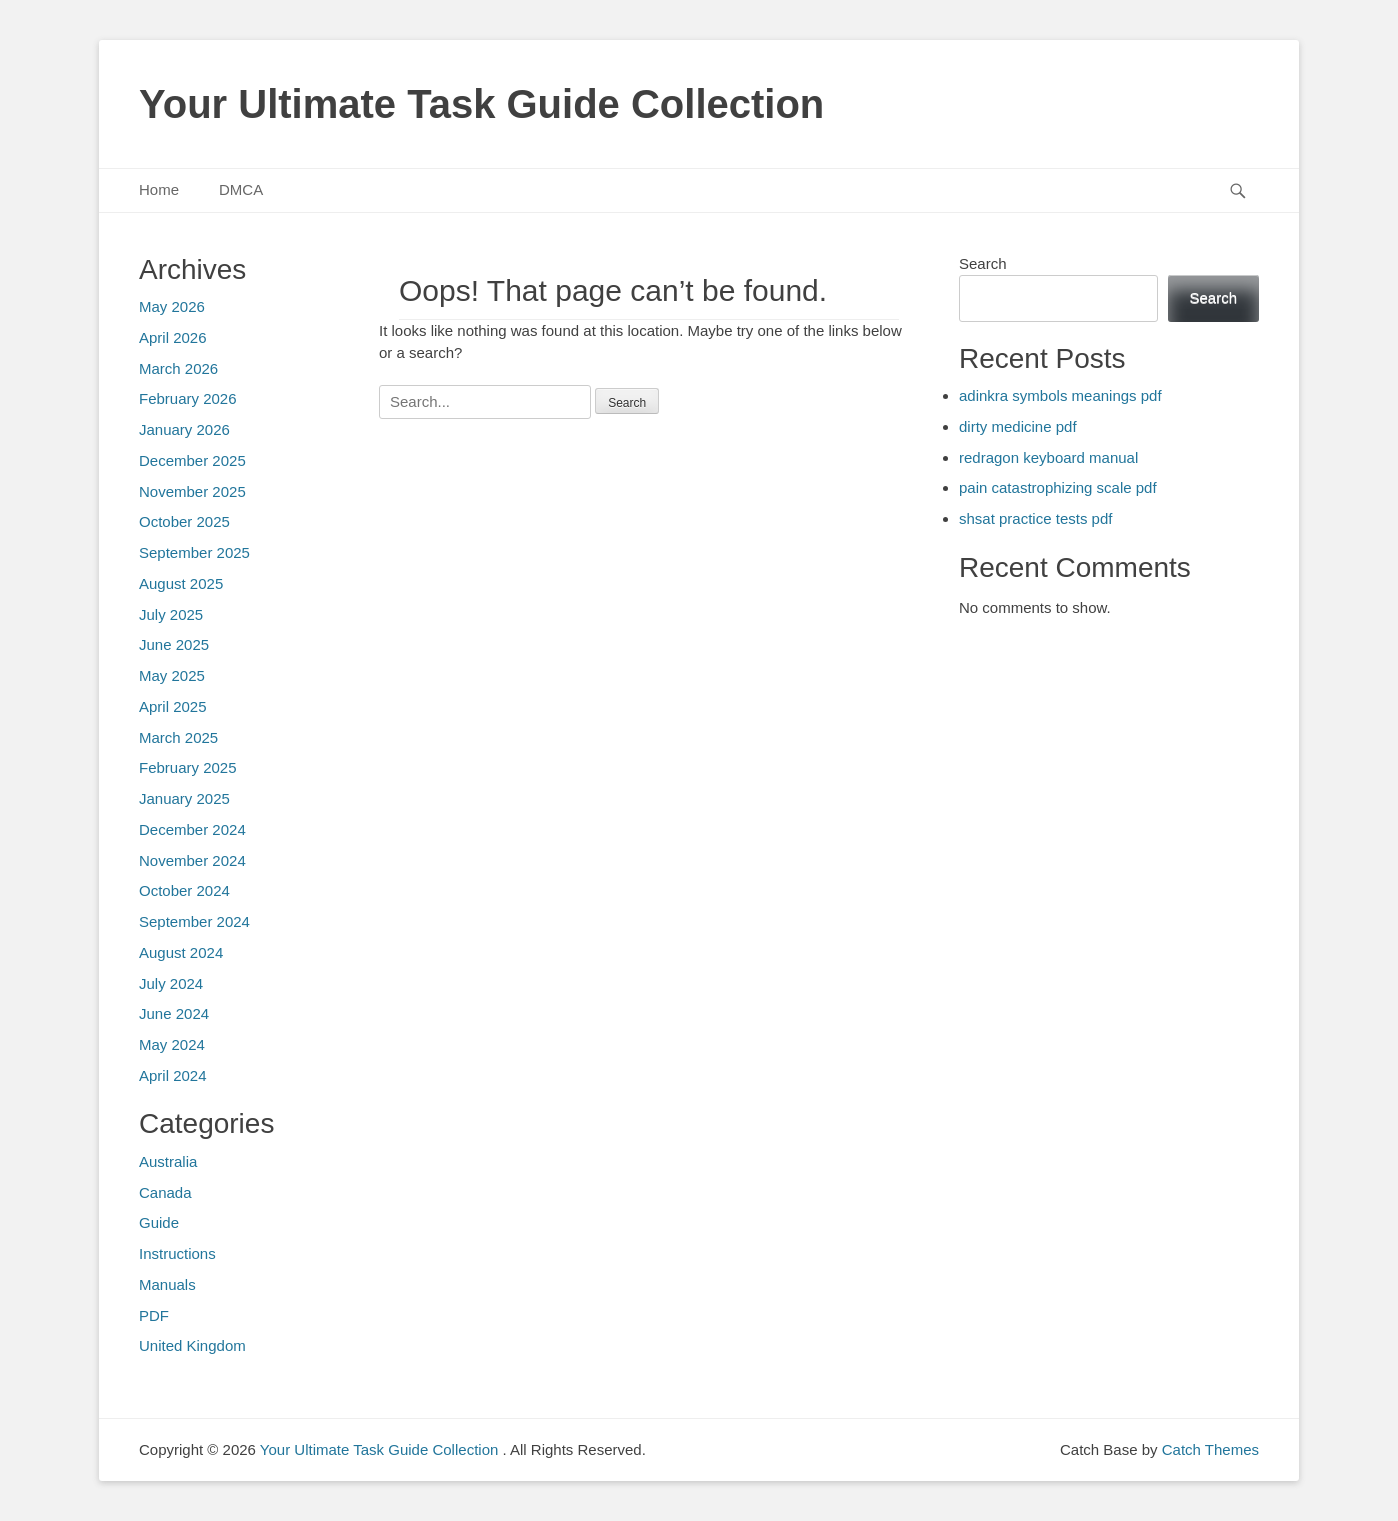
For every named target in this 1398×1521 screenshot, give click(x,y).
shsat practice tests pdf (1035, 518)
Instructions (177, 1253)
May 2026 (172, 306)
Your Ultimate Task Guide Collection (481, 104)
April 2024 (173, 1075)
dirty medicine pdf (1018, 426)
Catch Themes (1210, 1449)
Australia (168, 1161)
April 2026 (173, 337)
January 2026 (184, 429)
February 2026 (188, 398)
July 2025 (171, 614)
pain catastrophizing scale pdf (1058, 487)
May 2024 (172, 1044)
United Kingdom (192, 1345)
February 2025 (188, 767)
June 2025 (174, 644)
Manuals (167, 1284)
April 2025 (173, 706)
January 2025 (184, 798)
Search (983, 263)
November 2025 (192, 491)
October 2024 (184, 890)
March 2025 (178, 737)
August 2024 (181, 952)
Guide (159, 1222)
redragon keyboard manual (1048, 457)
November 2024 (192, 860)
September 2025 (194, 552)
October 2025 (184, 521)
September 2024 (194, 921)
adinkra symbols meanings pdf (1060, 395)
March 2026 (178, 368)
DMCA (241, 189)
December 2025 (192, 460)
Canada (165, 1192)
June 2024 (174, 1013)
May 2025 (172, 675)
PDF (154, 1315)
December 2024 (192, 829)
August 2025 (181, 583)
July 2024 (171, 983)
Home (159, 189)
